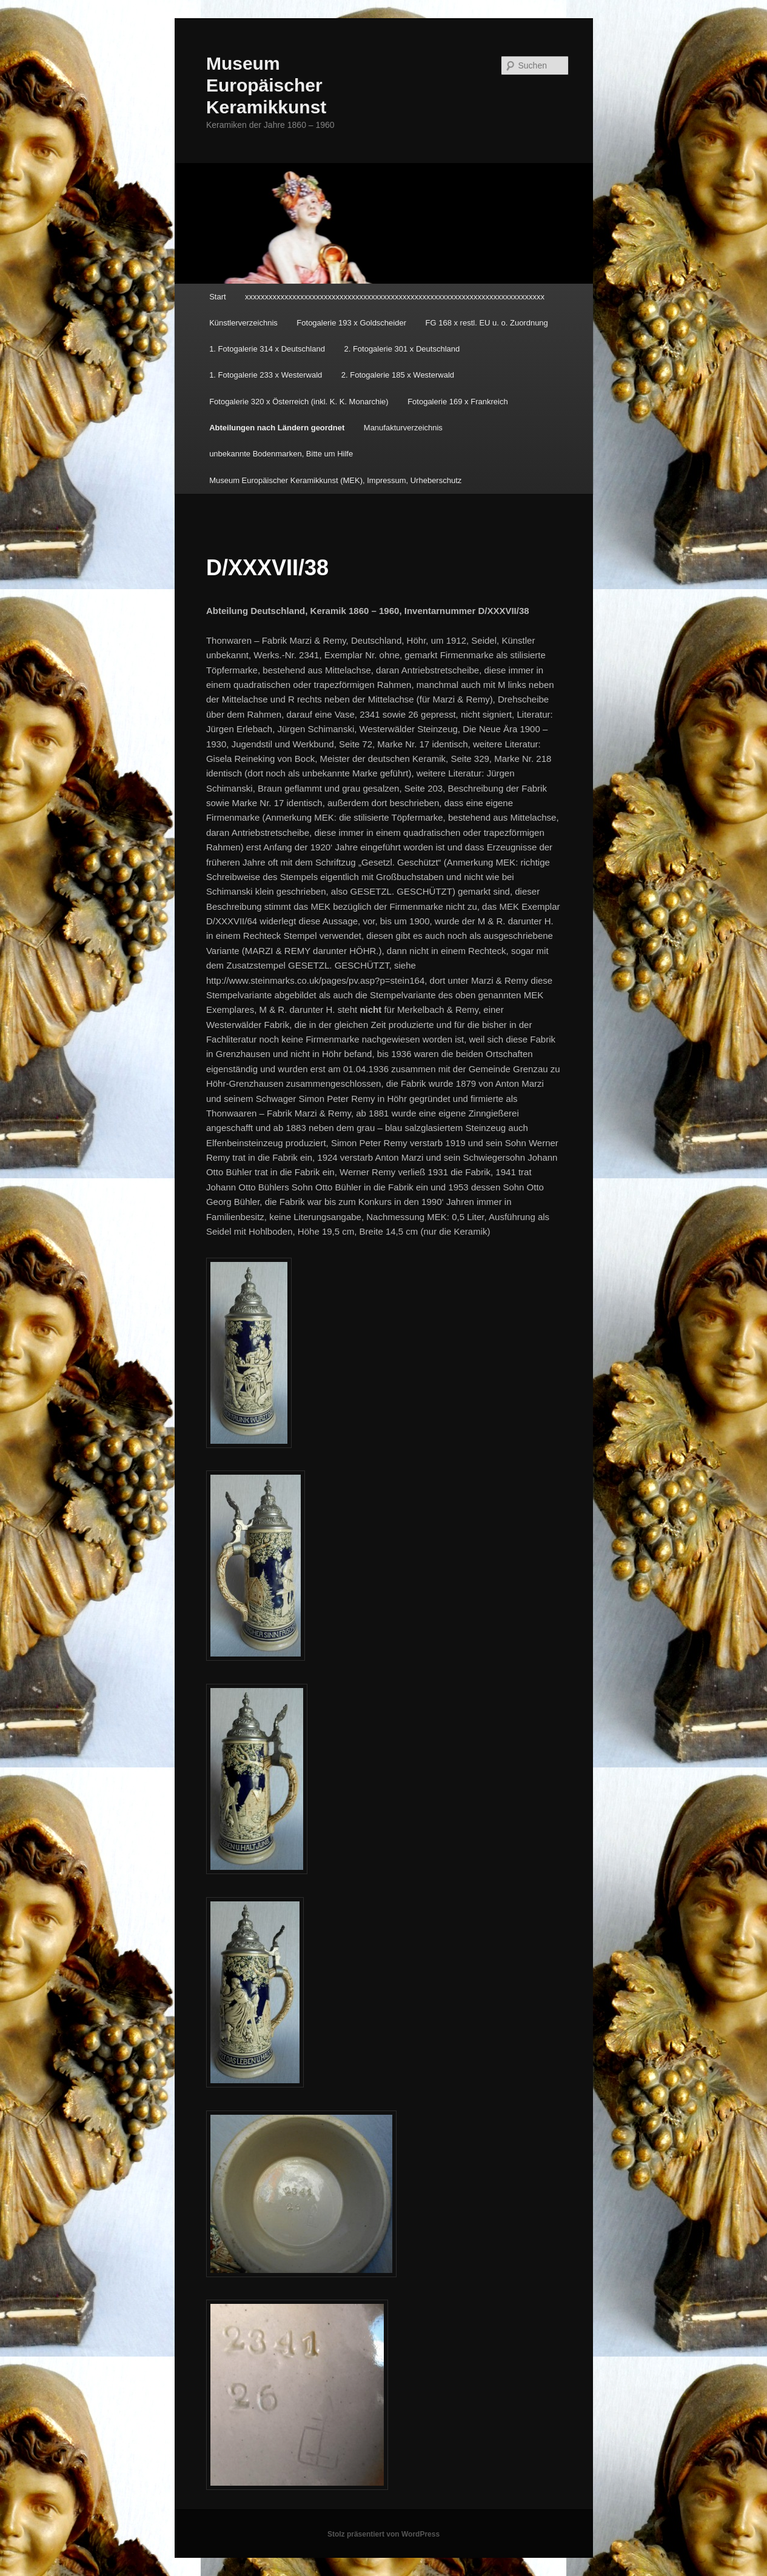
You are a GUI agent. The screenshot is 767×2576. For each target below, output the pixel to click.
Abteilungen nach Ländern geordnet (276, 427)
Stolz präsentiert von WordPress (383, 2534)
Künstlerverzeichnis (243, 322)
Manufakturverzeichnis (403, 427)
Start (217, 296)
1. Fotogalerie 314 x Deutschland (267, 348)
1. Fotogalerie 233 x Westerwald (265, 374)
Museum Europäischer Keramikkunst (266, 85)
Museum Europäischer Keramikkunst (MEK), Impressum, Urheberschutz (335, 480)
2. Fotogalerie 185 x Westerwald (397, 374)
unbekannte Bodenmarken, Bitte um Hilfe (281, 453)
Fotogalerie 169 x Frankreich (457, 401)
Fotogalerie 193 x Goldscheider (351, 322)
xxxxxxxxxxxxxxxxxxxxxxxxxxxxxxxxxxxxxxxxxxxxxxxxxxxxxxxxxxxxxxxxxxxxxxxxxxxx (394, 296)
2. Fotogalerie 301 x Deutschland (402, 348)
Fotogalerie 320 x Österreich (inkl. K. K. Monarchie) (299, 401)
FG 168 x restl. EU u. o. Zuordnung (487, 322)
